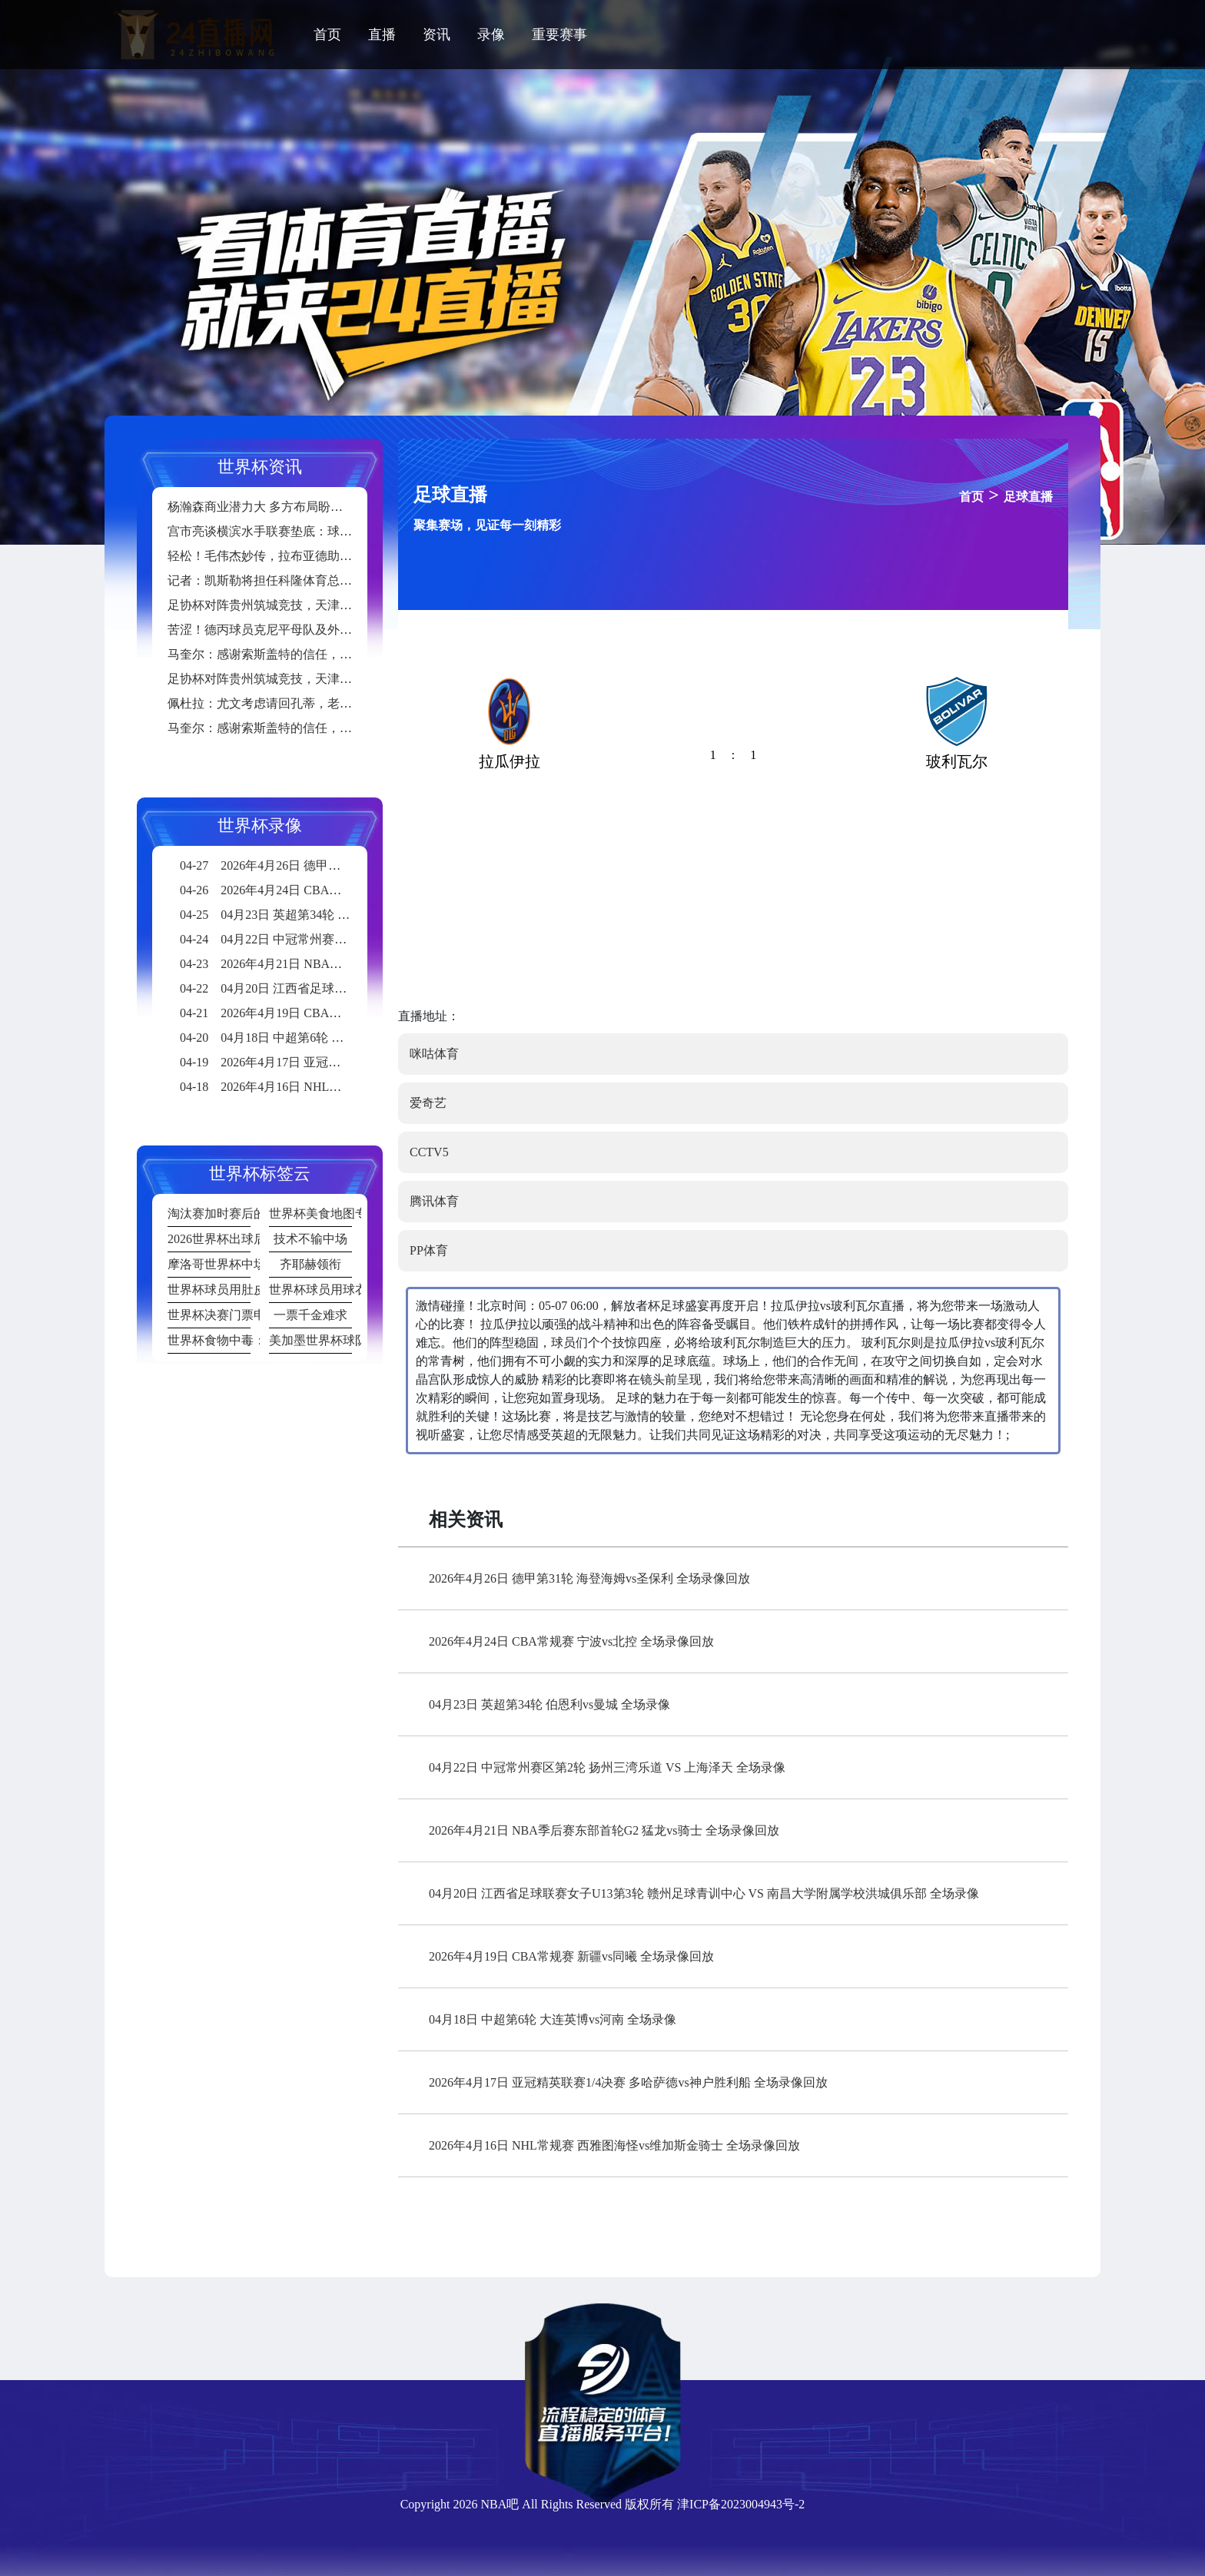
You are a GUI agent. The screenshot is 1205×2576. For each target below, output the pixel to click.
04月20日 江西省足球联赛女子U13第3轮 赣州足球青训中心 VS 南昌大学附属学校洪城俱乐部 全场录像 (704, 1893)
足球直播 (1028, 496)
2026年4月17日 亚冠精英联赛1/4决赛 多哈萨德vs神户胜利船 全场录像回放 (628, 2082)
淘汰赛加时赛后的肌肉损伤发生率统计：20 (209, 1213)
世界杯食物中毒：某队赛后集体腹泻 (209, 1340)
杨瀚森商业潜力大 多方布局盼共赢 (261, 506)
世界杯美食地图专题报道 (310, 1213)
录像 (491, 34)
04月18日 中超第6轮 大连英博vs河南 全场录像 (552, 2019)
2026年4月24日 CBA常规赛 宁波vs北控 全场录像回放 (571, 1641)
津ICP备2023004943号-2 (741, 2504)
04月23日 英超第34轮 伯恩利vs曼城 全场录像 (549, 1704)
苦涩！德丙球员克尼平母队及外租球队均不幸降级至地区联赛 (334, 629)
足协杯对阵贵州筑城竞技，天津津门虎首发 (284, 605)
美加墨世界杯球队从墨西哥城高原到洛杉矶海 (310, 1340)
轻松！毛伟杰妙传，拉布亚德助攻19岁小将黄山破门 (309, 555)
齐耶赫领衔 (310, 1264)
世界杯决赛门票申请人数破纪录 (209, 1314)
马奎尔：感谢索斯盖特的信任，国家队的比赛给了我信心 (321, 654)
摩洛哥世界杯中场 (209, 1264)
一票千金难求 (310, 1314)
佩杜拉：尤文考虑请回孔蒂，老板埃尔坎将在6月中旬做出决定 (337, 703)
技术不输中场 (310, 1238)
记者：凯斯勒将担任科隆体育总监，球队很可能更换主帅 (321, 580)
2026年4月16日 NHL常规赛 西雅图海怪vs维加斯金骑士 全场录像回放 (614, 2145)
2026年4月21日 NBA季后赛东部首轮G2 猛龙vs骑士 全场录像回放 (604, 1830)
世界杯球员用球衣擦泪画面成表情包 (310, 1289)
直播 (382, 34)
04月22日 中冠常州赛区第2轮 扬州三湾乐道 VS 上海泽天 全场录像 (607, 1767)
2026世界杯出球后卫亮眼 (209, 1238)
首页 (327, 34)
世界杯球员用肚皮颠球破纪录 (209, 1289)
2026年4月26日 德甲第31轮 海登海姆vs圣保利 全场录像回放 (589, 1578)
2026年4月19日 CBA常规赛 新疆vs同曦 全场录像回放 (571, 1956)
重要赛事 (559, 34)
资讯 (436, 34)
